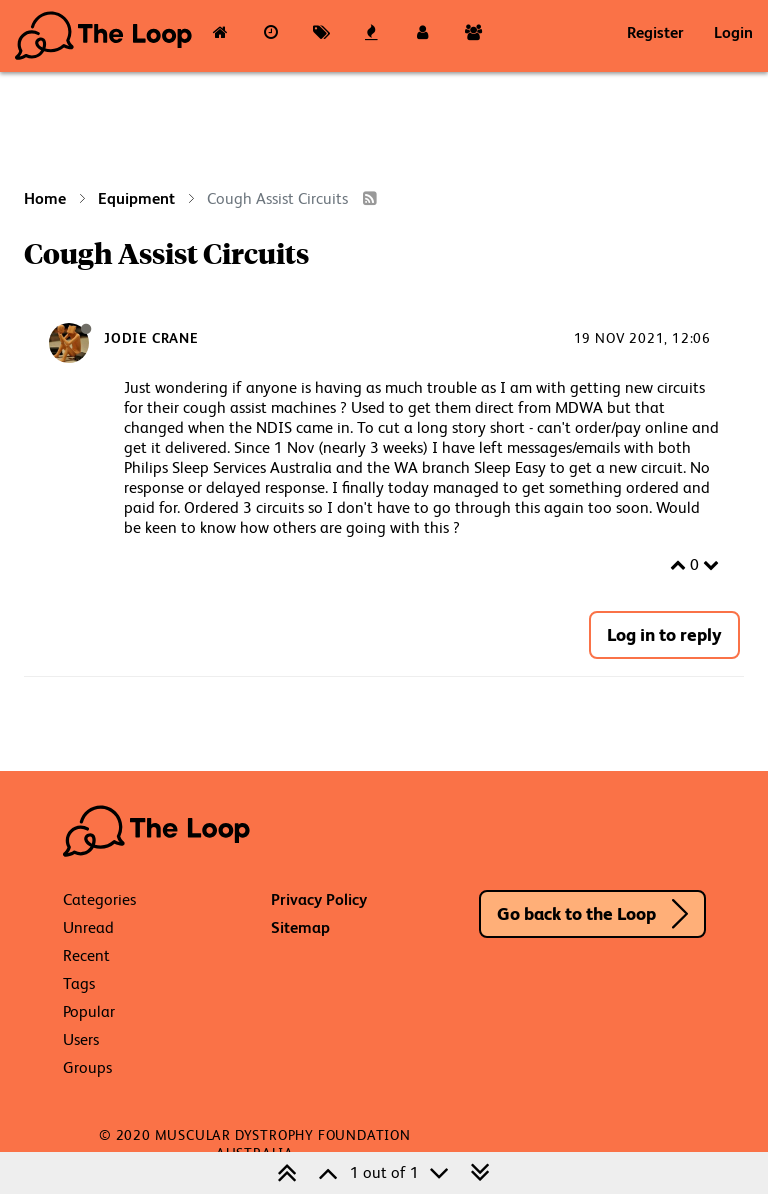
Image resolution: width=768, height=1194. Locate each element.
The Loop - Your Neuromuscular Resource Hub (105, 36)
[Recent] (271, 36)
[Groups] (473, 36)
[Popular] (372, 36)
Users (81, 1039)
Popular (89, 1011)
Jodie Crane (151, 338)
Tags (79, 983)
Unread (88, 927)
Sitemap (300, 927)
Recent (86, 955)
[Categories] (220, 36)
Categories (99, 899)
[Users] (422, 36)
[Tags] (321, 36)
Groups (87, 1067)
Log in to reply (664, 634)
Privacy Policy (319, 899)
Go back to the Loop (576, 913)
